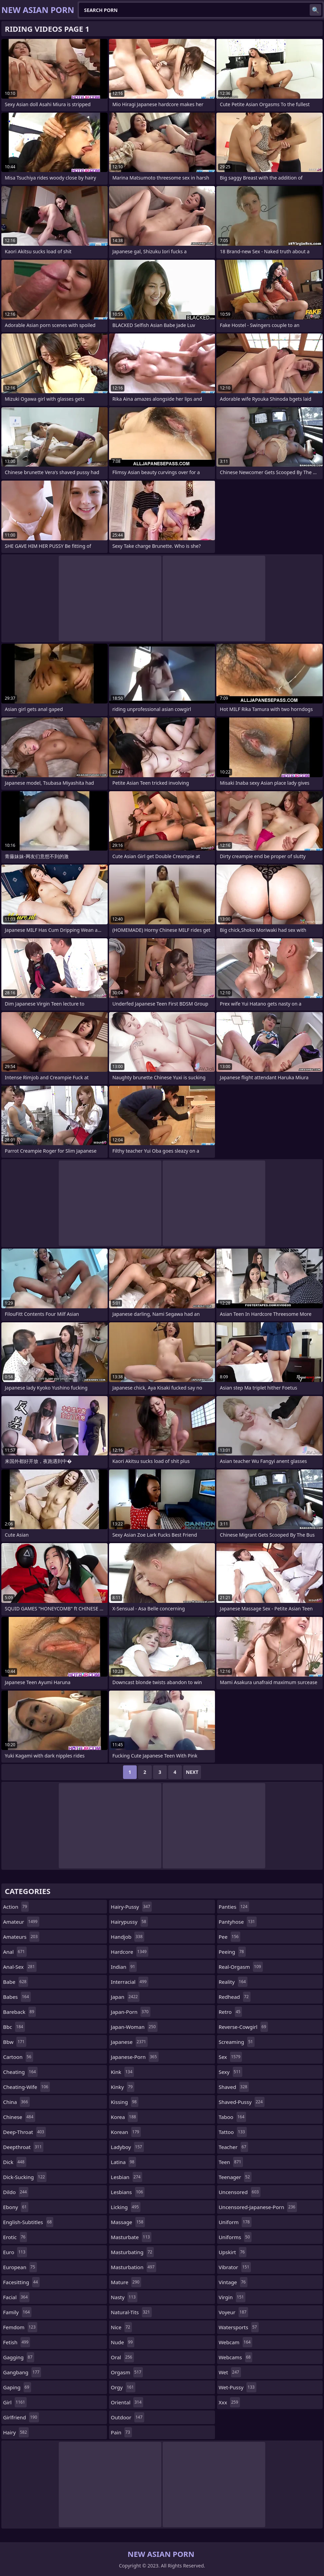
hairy (16, 2432)
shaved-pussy (242, 2102)
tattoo (233, 2132)
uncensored (240, 2192)
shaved (234, 2087)
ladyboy (127, 2147)
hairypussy (129, 1922)
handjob (127, 1937)
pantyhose (238, 1922)
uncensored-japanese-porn (258, 2207)
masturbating (132, 2252)
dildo (15, 2192)
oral (122, 2357)
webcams (236, 2357)
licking (125, 2207)
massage (128, 2222)
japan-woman (134, 2027)
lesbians (128, 2192)
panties (234, 1907)
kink (122, 2072)
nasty (124, 2297)
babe (15, 1982)
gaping (17, 2387)
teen (231, 2162)
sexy (230, 2072)
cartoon (18, 2057)
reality (233, 1982)
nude (122, 2342)
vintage (233, 2282)
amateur (21, 1922)
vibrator (235, 2267)
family (17, 2312)
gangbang (22, 2372)
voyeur (233, 2312)
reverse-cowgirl (243, 2027)
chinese (19, 2117)
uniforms (235, 2237)
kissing (124, 2102)
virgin (232, 2297)
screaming (237, 2042)
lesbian (126, 2177)
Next (192, 1772)
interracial (129, 1982)
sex (230, 2057)
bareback (19, 2012)
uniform (235, 2222)
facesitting (21, 2282)
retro (230, 2012)
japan (125, 1997)
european (20, 2267)
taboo (232, 2117)
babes (17, 1997)
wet (230, 2372)
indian (124, 1967)
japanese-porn (134, 2057)
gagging (18, 2357)
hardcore (129, 1952)
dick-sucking (24, 2177)
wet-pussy (237, 2387)
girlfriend (21, 2417)
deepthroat (23, 2147)
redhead (235, 1997)
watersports (239, 2327)
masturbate (131, 2237)
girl (15, 2402)
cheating (20, 2072)
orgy (123, 2387)
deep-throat (24, 2132)
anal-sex (20, 1967)
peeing (232, 1952)
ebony (15, 2207)
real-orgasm (241, 1967)
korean (126, 2132)
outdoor (127, 2417)
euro (15, 2252)
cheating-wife (26, 2087)
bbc (14, 2027)
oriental (127, 2402)
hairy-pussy (131, 1907)
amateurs (21, 1937)
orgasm (127, 2372)
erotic (15, 2237)
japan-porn (130, 2012)
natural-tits (131, 2312)
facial (16, 2297)
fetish (16, 2342)
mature (126, 2282)
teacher (233, 2147)
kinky (122, 2087)
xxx (229, 2402)
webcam (235, 2342)
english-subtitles (28, 2222)
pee (230, 1937)
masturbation (133, 2267)
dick (14, 2162)
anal (15, 1952)
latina (123, 2162)
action (16, 1907)
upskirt (233, 2252)
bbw (14, 2042)
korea (124, 2117)
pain (121, 2432)
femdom (20, 2327)
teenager (235, 2177)
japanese (129, 2042)
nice (121, 2327)
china (16, 2102)
